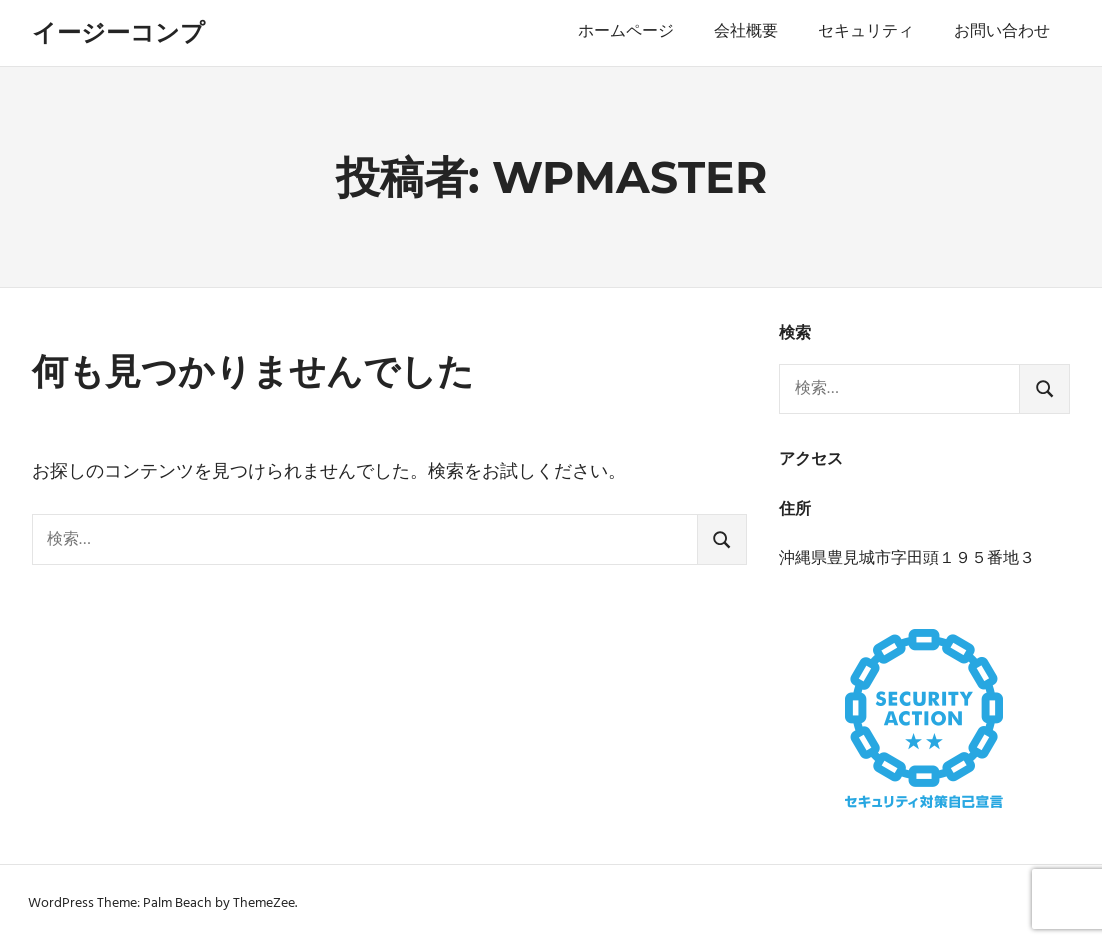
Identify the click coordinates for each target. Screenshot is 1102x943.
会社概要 (746, 32)
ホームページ (626, 32)
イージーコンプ (118, 32)
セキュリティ (866, 32)
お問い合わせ (1002, 32)
